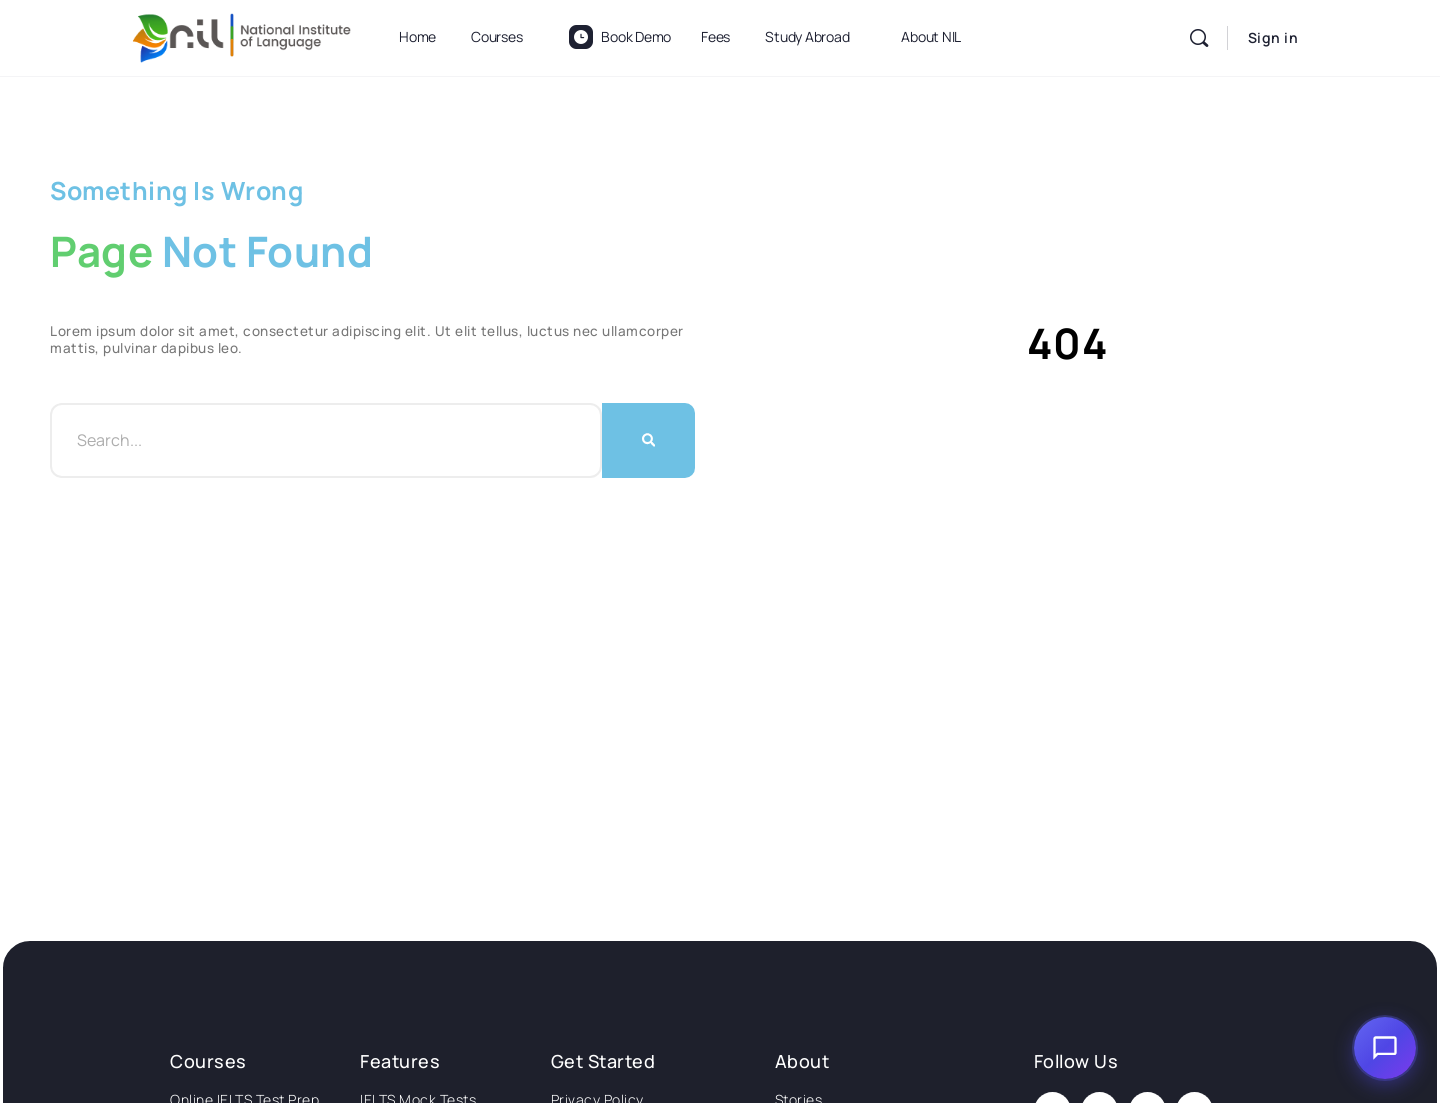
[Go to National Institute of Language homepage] (242, 34)
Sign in (1273, 37)
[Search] (1199, 38)
